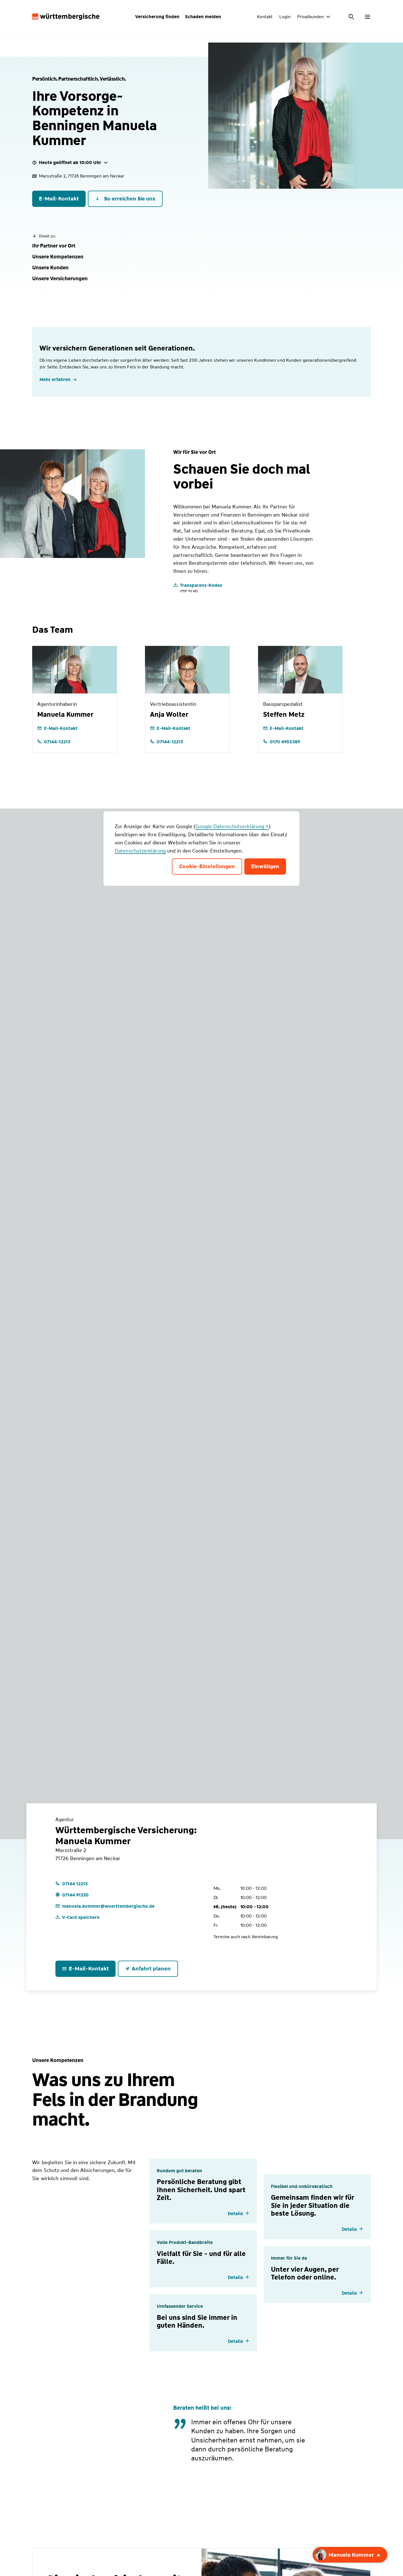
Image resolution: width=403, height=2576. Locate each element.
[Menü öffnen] (367, 16)
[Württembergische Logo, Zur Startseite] (65, 16)
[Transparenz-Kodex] (197, 587)
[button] (53, 246)
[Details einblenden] (239, 2213)
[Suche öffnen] (351, 16)
